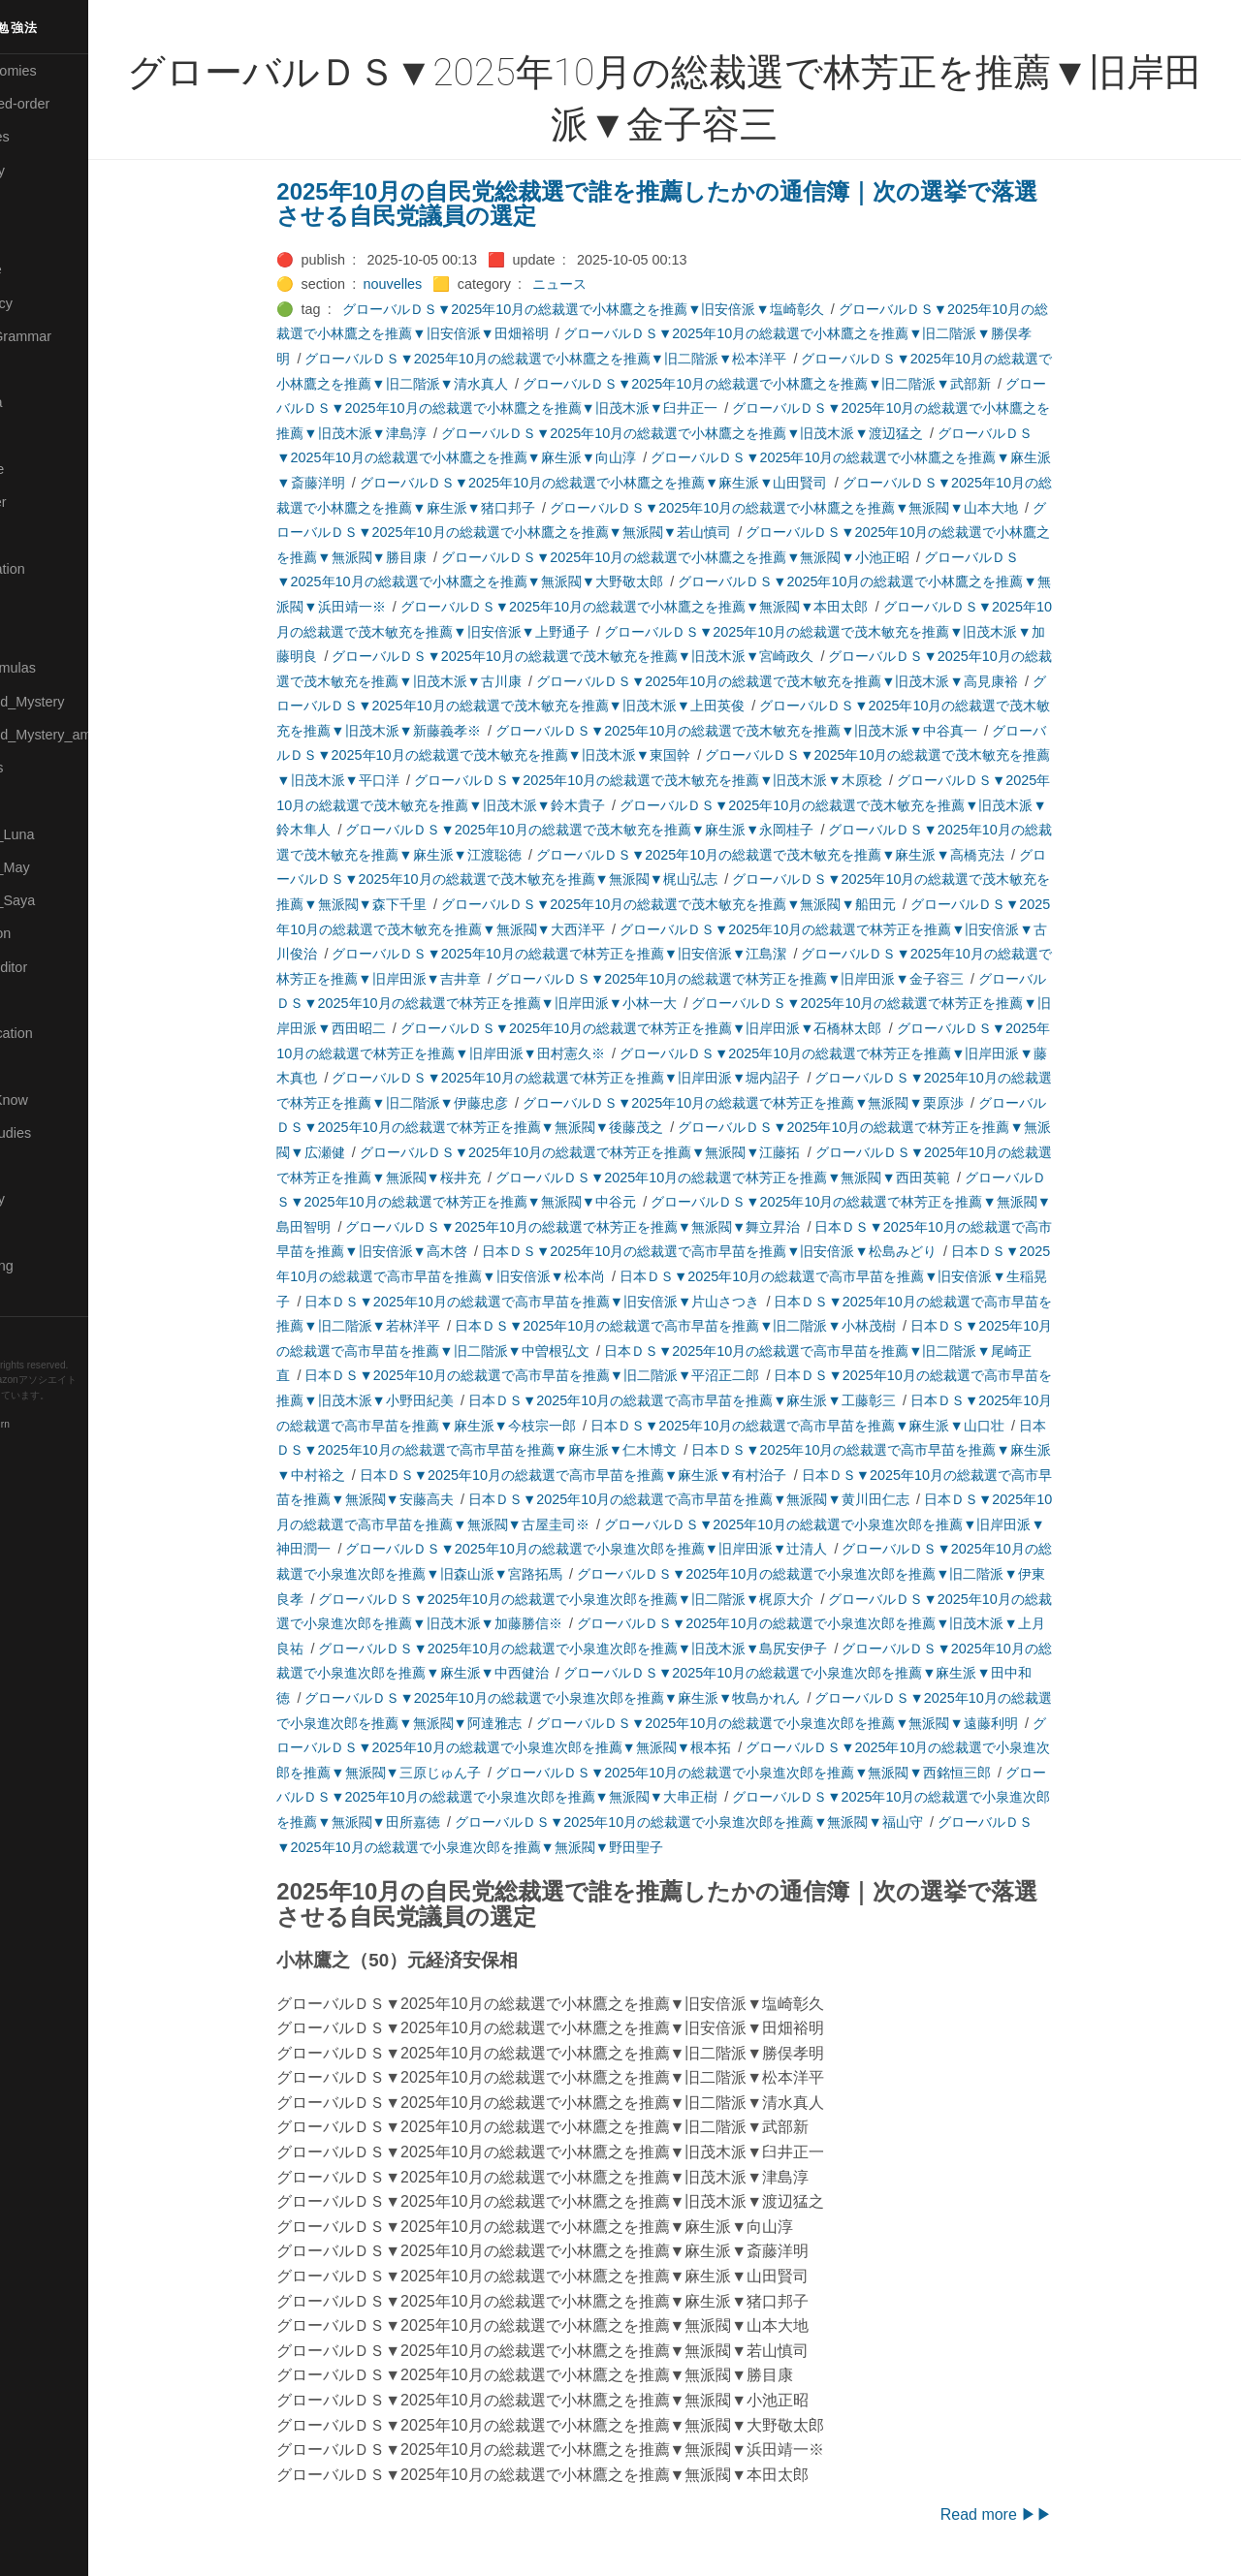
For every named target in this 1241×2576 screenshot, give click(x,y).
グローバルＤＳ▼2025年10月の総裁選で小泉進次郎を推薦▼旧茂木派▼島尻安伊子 (615, 1648)
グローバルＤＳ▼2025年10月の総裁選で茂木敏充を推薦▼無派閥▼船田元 (710, 904)
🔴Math (33, 635)
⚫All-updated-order (71, 103)
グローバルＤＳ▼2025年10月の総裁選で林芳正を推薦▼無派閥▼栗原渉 (784, 1103)
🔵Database (47, 269)
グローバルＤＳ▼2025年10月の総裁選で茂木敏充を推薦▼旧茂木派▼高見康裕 (819, 681)
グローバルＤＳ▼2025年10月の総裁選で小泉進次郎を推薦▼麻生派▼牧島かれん (595, 1698)
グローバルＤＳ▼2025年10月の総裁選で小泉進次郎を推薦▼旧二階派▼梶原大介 (608, 1599)
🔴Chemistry (49, 170)
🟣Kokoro (40, 436)
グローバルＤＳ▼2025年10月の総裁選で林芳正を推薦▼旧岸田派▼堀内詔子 (608, 1077)
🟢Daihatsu (45, 236)
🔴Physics (42, 800)
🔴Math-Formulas (64, 667)
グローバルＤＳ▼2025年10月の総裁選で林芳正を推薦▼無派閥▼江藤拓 (622, 1152)
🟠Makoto (40, 535)
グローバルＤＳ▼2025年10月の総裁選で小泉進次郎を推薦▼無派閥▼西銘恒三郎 (785, 1772)
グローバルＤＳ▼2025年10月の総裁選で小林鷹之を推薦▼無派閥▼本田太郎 (676, 606)
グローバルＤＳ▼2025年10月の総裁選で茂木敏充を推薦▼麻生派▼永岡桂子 (622, 829)
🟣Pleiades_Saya (64, 900)
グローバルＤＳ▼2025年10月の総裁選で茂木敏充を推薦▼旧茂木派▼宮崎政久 (615, 656)
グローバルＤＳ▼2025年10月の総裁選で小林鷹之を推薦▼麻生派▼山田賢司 (635, 482)
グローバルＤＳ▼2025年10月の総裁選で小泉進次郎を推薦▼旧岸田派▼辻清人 (629, 1548)
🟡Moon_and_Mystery (78, 701)
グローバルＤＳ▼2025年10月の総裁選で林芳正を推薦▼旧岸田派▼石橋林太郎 (683, 1028)
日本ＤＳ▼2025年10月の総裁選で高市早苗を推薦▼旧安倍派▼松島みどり (751, 1251)
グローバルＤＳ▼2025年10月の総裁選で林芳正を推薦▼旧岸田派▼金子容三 (771, 979)
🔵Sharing (42, 1066)
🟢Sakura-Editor (60, 967)
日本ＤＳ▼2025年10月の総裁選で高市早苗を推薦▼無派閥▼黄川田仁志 (730, 1499)
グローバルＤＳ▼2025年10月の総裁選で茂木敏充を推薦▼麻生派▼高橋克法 (812, 855)
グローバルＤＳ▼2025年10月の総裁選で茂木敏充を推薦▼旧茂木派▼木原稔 (690, 780)
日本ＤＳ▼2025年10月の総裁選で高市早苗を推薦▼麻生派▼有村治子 (615, 1475)
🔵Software (45, 1166)
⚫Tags (32, 1233)
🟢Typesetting (53, 1265)
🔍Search (40, 1000)
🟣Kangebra (47, 402)
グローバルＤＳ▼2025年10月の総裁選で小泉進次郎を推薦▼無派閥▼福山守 (730, 1822)
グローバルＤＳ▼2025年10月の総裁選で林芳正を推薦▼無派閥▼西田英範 (764, 1177)
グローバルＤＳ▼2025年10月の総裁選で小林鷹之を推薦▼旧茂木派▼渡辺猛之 (724, 433)
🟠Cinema (42, 203)
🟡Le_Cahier (49, 502)
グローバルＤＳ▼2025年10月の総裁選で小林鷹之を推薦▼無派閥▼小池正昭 (717, 557)
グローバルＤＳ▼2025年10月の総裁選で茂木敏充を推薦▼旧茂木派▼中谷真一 (778, 730)
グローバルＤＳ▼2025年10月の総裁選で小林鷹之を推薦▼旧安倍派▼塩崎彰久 (625, 309)
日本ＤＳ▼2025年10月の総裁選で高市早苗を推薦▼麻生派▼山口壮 (839, 1425)
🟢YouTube (45, 1298)
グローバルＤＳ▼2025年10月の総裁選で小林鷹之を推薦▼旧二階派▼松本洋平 (588, 358)
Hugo (69, 1410)
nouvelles (434, 284)
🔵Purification (52, 933)
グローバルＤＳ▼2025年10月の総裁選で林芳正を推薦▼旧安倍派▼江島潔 (601, 953)
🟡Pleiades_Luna (63, 834)
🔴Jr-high (39, 369)
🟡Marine (39, 602)
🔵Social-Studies (62, 1133)
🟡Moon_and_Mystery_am (90, 734)
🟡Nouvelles (48, 767)
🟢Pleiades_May (61, 867)
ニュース (602, 284)
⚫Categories (51, 136)
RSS (33, 1332)
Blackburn (71, 1425)
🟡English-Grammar (72, 336)
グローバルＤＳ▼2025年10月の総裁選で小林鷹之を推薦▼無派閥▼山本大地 (825, 508)
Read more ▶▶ (1038, 2514)
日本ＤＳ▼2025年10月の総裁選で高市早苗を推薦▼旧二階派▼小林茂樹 (717, 1326)
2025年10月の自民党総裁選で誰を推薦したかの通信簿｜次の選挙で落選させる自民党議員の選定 (699, 204)
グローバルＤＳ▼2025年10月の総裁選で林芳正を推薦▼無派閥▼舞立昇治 (615, 1227)
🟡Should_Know (60, 1100)
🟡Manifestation (59, 569)
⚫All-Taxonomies (65, 71)
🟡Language (48, 469)
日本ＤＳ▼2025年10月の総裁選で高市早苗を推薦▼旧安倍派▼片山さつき (574, 1301)
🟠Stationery (49, 1199)
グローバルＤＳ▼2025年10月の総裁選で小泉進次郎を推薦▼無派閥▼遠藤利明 (819, 1723)
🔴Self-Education (63, 1033)
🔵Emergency (53, 303)
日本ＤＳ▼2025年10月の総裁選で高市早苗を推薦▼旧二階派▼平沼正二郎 (574, 1375)
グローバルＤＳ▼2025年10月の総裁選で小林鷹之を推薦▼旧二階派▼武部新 (798, 384)
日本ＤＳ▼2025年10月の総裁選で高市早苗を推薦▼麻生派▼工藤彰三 (724, 1400)
